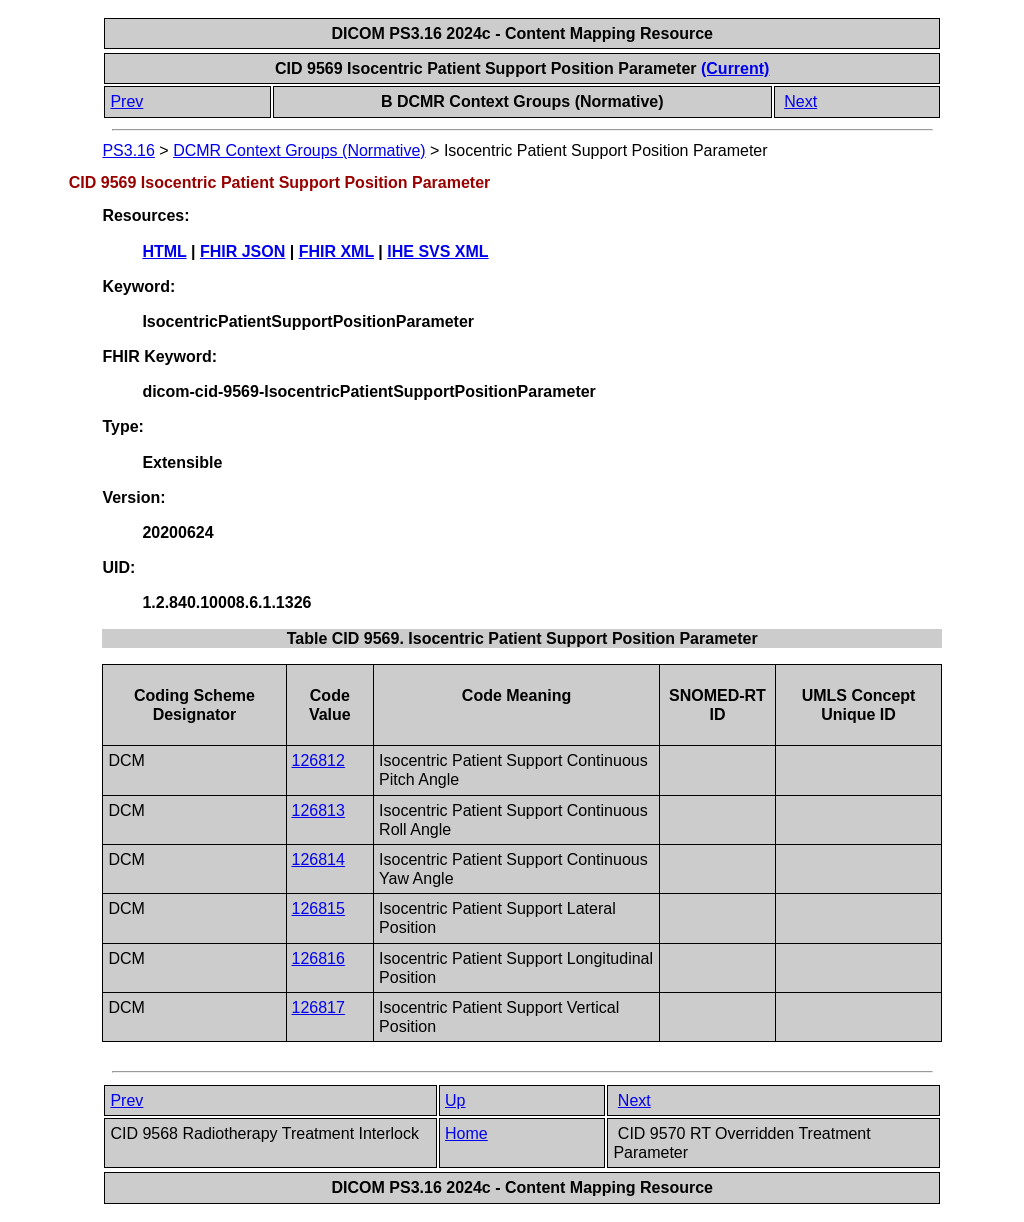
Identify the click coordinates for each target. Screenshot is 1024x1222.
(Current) (735, 68)
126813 (318, 810)
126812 (318, 760)
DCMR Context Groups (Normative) (299, 150)
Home (466, 1133)
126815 (318, 908)
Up (455, 1100)
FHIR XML (336, 251)
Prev (126, 101)
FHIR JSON (242, 251)
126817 (318, 1007)
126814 (318, 859)
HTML (164, 251)
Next (800, 101)
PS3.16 (128, 150)
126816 (318, 958)
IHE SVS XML (437, 251)
